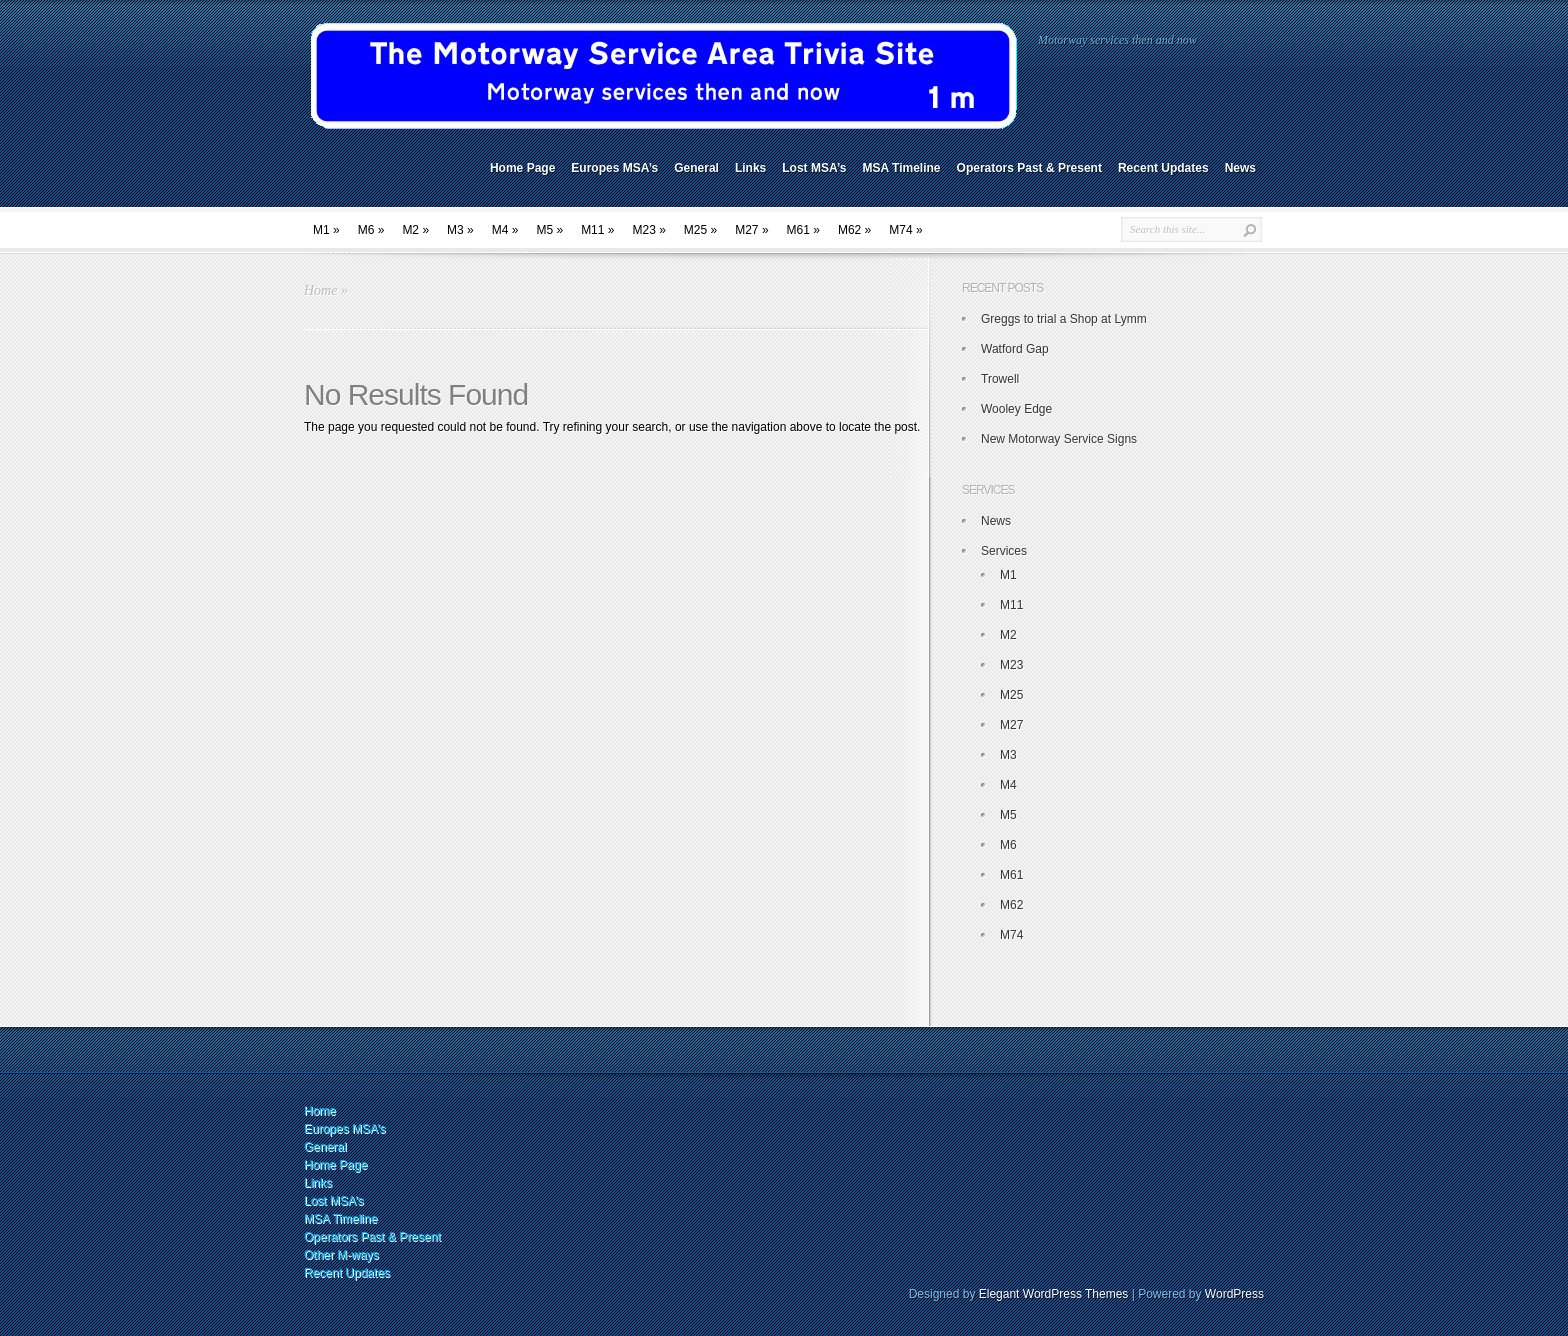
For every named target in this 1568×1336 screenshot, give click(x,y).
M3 (460, 230)
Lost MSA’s (814, 168)
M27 (751, 230)
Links (750, 168)
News (1240, 168)
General (696, 168)
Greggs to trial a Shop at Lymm (1064, 319)
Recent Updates (1163, 168)
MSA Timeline (902, 168)
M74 (905, 230)
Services (1004, 551)
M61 (803, 230)
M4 (505, 230)
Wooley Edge (1016, 409)
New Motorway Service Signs (1059, 439)
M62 (854, 230)
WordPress (1234, 1294)
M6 (371, 230)
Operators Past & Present (1029, 168)
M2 (415, 230)
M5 (549, 230)
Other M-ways (341, 1255)
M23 (648, 230)
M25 (700, 230)
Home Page (522, 168)
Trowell (1000, 379)
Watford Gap (1015, 349)
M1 (326, 230)
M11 (597, 230)
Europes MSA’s (614, 168)
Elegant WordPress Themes (1054, 1294)
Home (320, 290)
